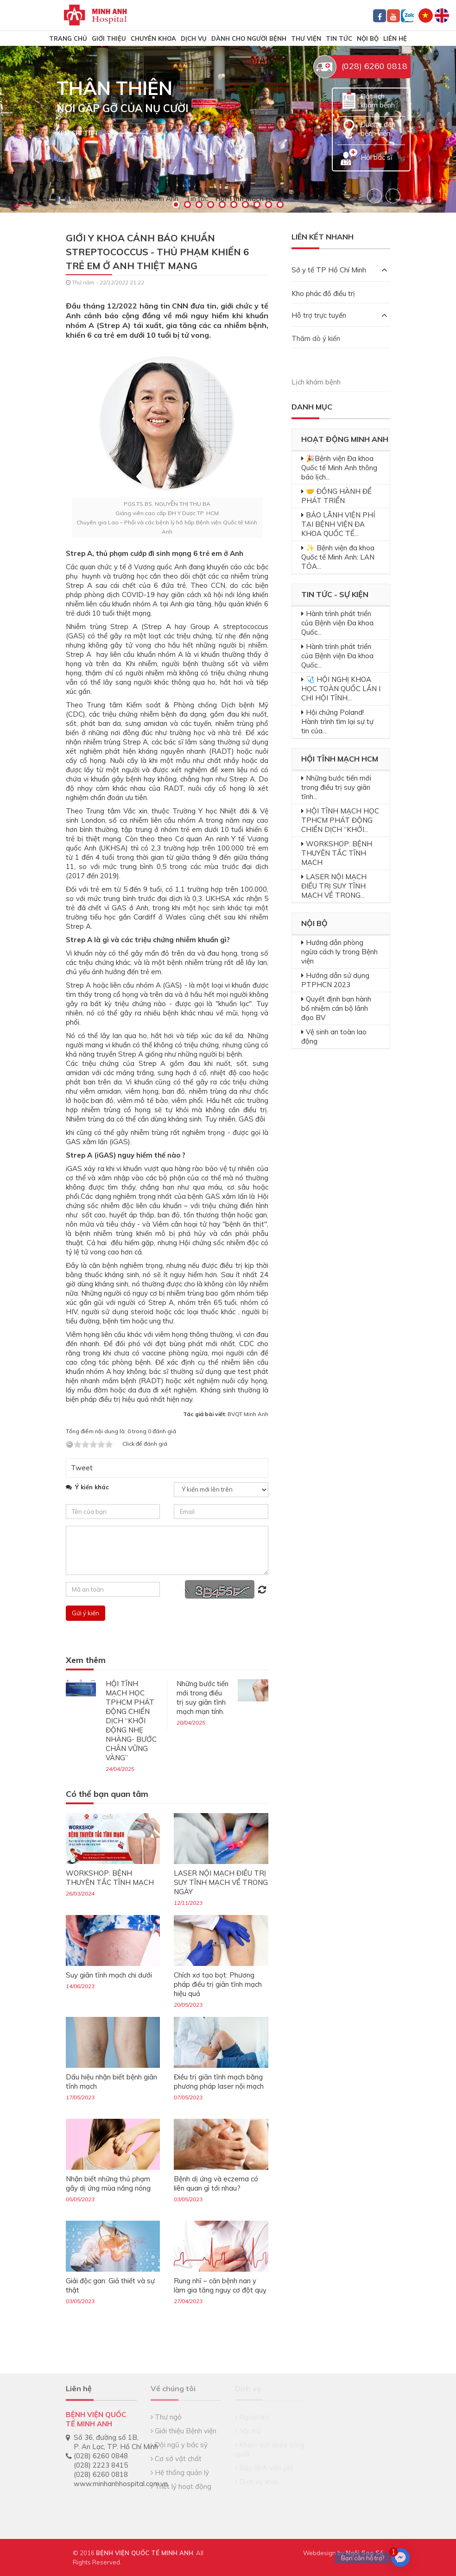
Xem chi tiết (78, 133)
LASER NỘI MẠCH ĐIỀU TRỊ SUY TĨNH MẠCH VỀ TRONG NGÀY (221, 1882)
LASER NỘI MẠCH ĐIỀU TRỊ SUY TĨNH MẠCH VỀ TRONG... (334, 886)
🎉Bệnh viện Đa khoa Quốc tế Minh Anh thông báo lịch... (339, 467)
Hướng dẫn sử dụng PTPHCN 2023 (335, 980)
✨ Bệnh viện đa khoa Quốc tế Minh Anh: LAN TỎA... (337, 557)
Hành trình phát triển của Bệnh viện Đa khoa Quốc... (337, 622)
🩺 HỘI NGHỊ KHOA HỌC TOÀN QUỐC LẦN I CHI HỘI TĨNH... (340, 688)
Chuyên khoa (153, 38)
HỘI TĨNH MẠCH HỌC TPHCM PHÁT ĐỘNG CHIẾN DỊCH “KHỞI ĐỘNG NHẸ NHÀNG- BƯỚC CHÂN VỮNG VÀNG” (131, 1720)
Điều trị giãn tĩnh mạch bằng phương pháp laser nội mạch (219, 2081)
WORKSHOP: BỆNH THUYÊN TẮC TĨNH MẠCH (110, 1878)
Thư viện (306, 38)
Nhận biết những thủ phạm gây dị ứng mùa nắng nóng (108, 2183)
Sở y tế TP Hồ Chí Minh (339, 270)
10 (280, 204)
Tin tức (339, 38)
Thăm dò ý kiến (315, 338)
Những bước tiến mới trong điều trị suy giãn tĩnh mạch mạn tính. (202, 1697)
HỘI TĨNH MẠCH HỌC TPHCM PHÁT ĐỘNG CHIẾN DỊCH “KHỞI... (340, 820)
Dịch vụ (194, 38)
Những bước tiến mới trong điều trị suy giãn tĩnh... (336, 787)
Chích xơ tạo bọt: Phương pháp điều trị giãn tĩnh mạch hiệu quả (218, 1984)
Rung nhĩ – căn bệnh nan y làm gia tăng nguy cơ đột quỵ (220, 2285)
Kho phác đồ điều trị (323, 293)
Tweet (82, 1467)
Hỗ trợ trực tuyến (339, 315)
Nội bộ (368, 38)
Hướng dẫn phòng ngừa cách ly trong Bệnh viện (339, 951)
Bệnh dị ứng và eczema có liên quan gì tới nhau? (216, 2183)
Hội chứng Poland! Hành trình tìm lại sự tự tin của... (337, 721)
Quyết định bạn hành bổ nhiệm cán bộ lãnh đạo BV (336, 1008)
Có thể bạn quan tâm (107, 1794)
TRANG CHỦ (68, 38)
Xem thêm (86, 1660)
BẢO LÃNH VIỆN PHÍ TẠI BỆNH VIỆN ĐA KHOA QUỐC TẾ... (338, 524)
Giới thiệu (109, 38)
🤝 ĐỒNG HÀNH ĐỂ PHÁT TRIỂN (336, 496)
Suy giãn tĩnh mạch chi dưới (109, 1975)
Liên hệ (395, 38)
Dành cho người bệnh (248, 38)
